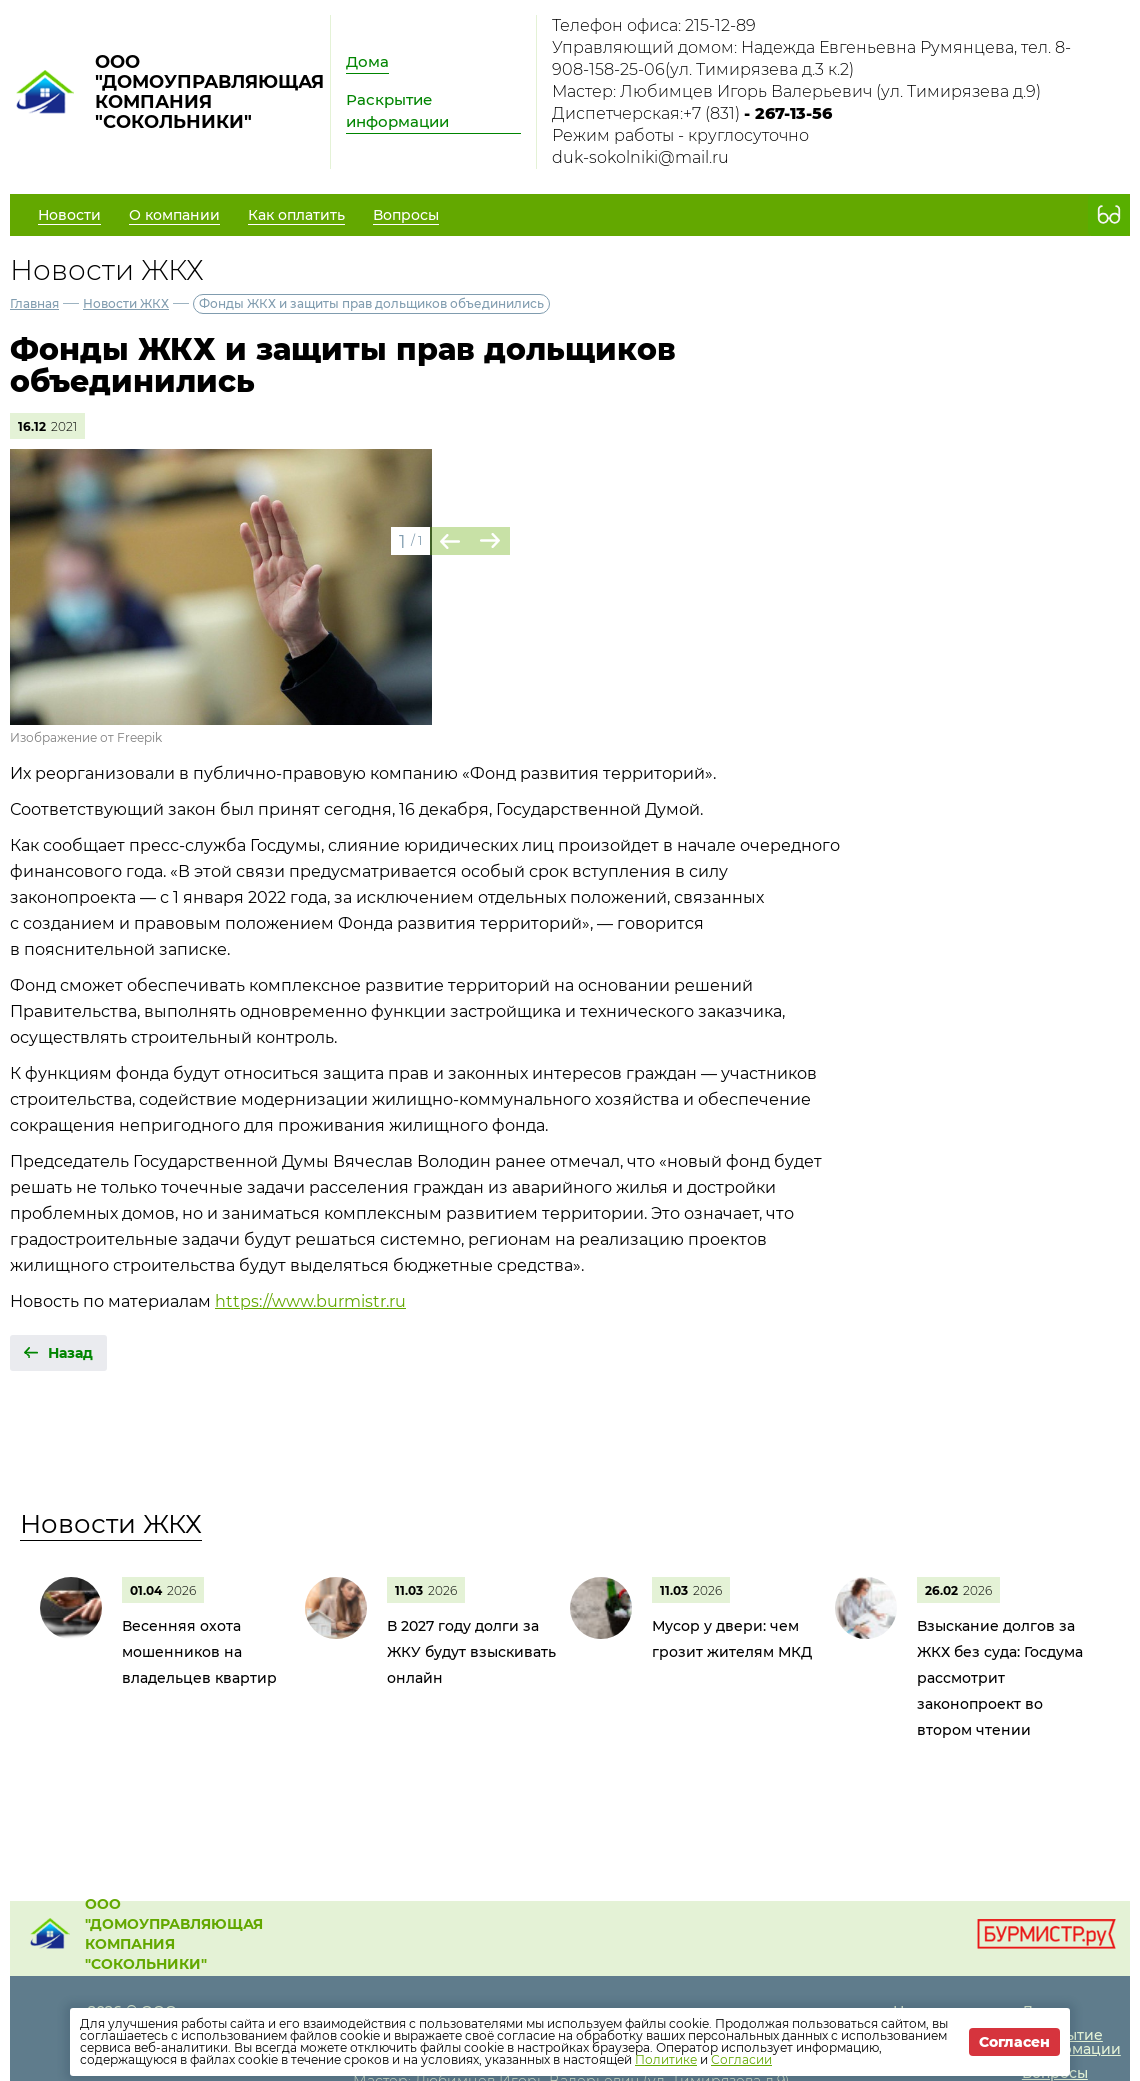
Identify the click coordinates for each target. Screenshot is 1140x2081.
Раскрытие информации (397, 110)
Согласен (1014, 2042)
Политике (666, 2059)
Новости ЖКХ (126, 303)
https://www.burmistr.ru (310, 1301)
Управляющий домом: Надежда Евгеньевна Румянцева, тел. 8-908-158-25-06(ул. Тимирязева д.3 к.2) (811, 58)
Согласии (741, 2059)
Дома (367, 61)
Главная (34, 303)
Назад (70, 1353)
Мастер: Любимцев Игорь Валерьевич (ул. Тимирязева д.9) (796, 91)
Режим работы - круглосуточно (680, 135)
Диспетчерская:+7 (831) (692, 113)
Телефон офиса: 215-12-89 (654, 25)
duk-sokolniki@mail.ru (640, 157)
